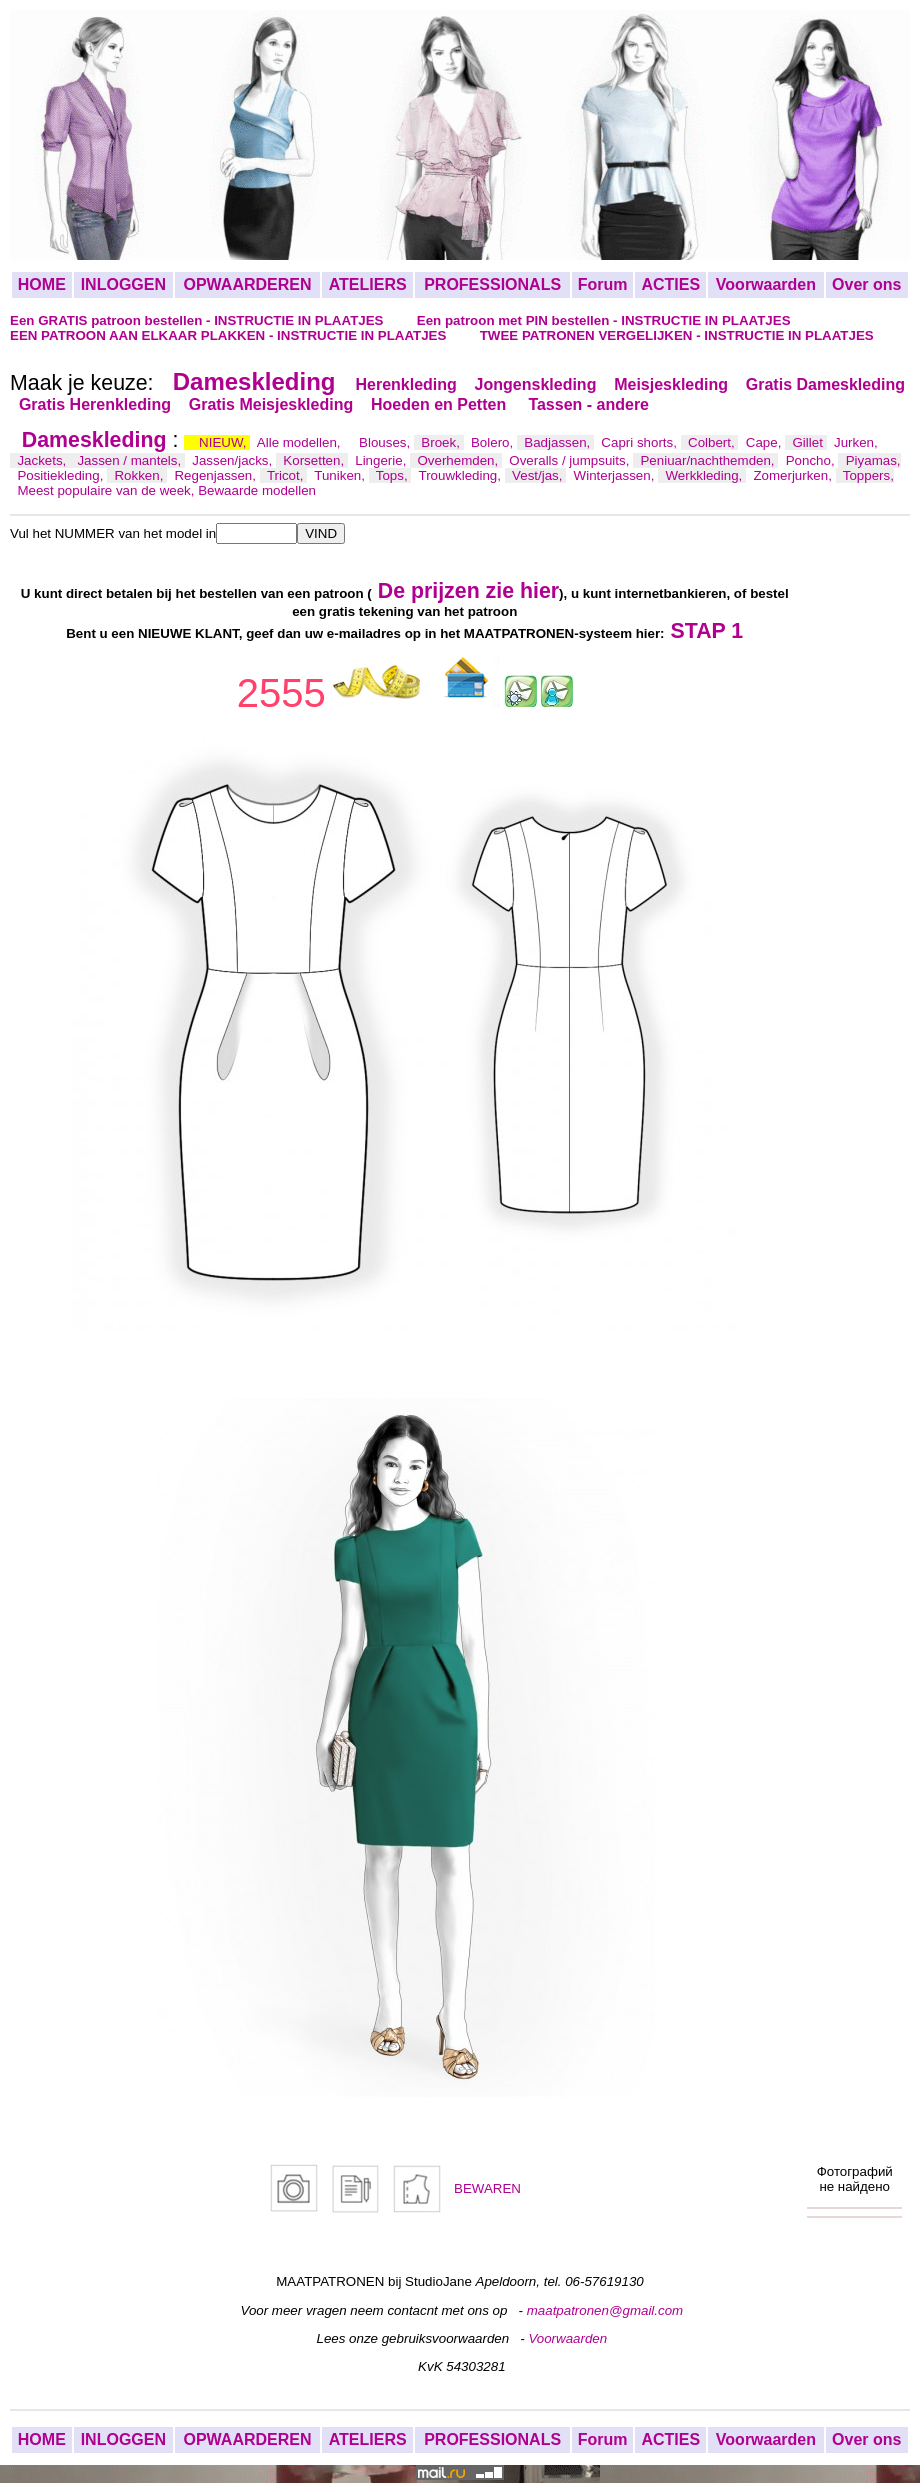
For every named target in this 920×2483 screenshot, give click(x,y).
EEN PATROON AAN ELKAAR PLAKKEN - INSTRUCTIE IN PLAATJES (230, 335)
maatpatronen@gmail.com (605, 2310)
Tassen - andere (588, 404)
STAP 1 (707, 631)
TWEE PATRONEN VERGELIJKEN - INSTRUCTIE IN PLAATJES (677, 335)
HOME (42, 284)
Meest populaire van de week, (107, 490)
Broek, (442, 442)
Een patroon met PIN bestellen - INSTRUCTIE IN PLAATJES (604, 320)
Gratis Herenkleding (95, 404)
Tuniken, (341, 475)
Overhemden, (459, 460)
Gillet (810, 442)
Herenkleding (405, 384)
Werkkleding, (705, 475)
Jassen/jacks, (234, 460)
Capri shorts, (640, 442)
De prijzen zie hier (468, 591)
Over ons (866, 284)
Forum (603, 284)
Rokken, (140, 475)
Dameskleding (254, 381)
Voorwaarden (766, 284)
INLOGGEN (123, 284)
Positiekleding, (62, 475)
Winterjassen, (616, 475)
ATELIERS (368, 284)
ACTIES (670, 284)
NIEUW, (224, 442)
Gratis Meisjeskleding (271, 404)
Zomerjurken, (794, 475)
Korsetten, (315, 460)
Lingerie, (382, 460)
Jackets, (43, 460)
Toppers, (868, 475)
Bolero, (494, 442)
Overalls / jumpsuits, (571, 460)
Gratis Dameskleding (825, 384)
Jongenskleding (536, 384)
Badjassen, (559, 442)
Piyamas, (873, 460)
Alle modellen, (300, 442)
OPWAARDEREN (247, 284)
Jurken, (856, 442)
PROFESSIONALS (492, 284)
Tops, (394, 475)
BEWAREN (487, 2188)
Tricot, (287, 475)
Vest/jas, (539, 475)
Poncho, (812, 460)
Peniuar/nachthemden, (709, 460)
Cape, (765, 442)
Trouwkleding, (462, 475)
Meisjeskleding (671, 384)
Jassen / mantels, (130, 460)
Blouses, (386, 442)
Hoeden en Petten (441, 404)
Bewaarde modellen (257, 490)
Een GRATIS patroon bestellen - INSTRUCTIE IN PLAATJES (198, 320)
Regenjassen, (216, 475)
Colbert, (713, 442)
